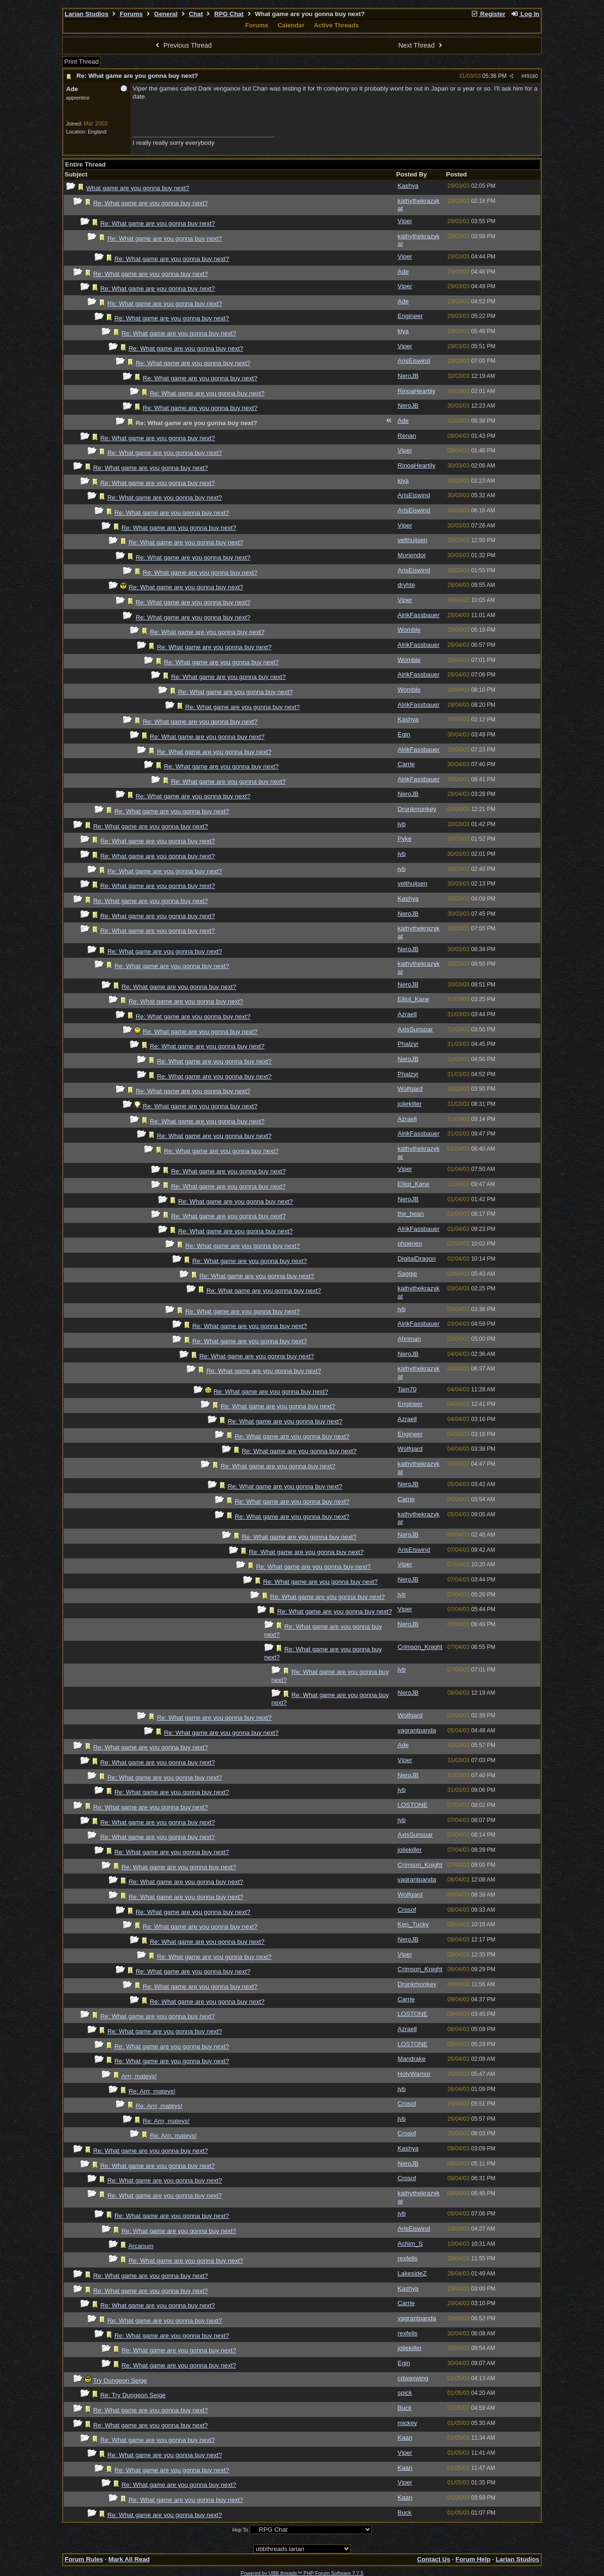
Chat (196, 13)
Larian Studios (87, 13)
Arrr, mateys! (139, 2076)
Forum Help (472, 2559)
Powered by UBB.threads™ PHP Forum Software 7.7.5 (302, 2573)
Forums (131, 13)
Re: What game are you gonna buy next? (137, 75)
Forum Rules (84, 2559)
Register (487, 13)
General (166, 13)
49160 (531, 76)
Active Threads (336, 25)
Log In (525, 13)
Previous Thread (182, 45)
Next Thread (421, 45)
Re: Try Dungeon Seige (133, 2395)
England (97, 131)
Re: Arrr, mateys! (151, 2091)
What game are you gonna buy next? (137, 188)
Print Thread (81, 61)
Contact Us (433, 2559)
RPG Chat (228, 13)
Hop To (240, 2530)
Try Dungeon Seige (120, 2380)
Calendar (290, 25)
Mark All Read (129, 2559)
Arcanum (140, 2246)
